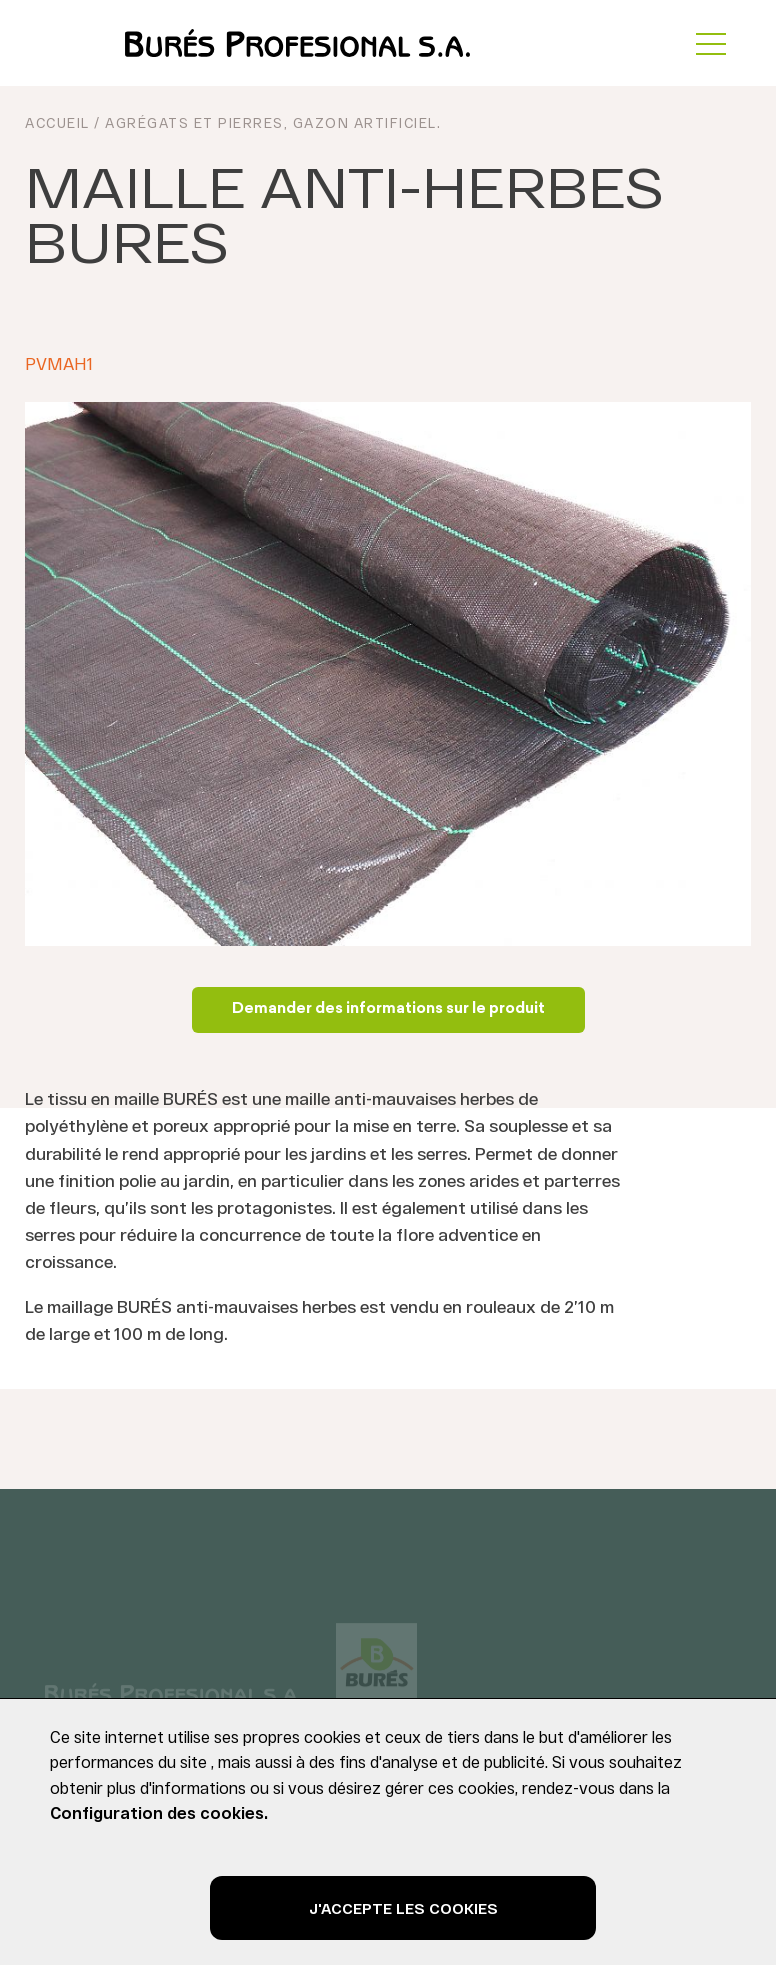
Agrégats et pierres (194, 122)
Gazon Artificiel (365, 122)
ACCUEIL (57, 122)
